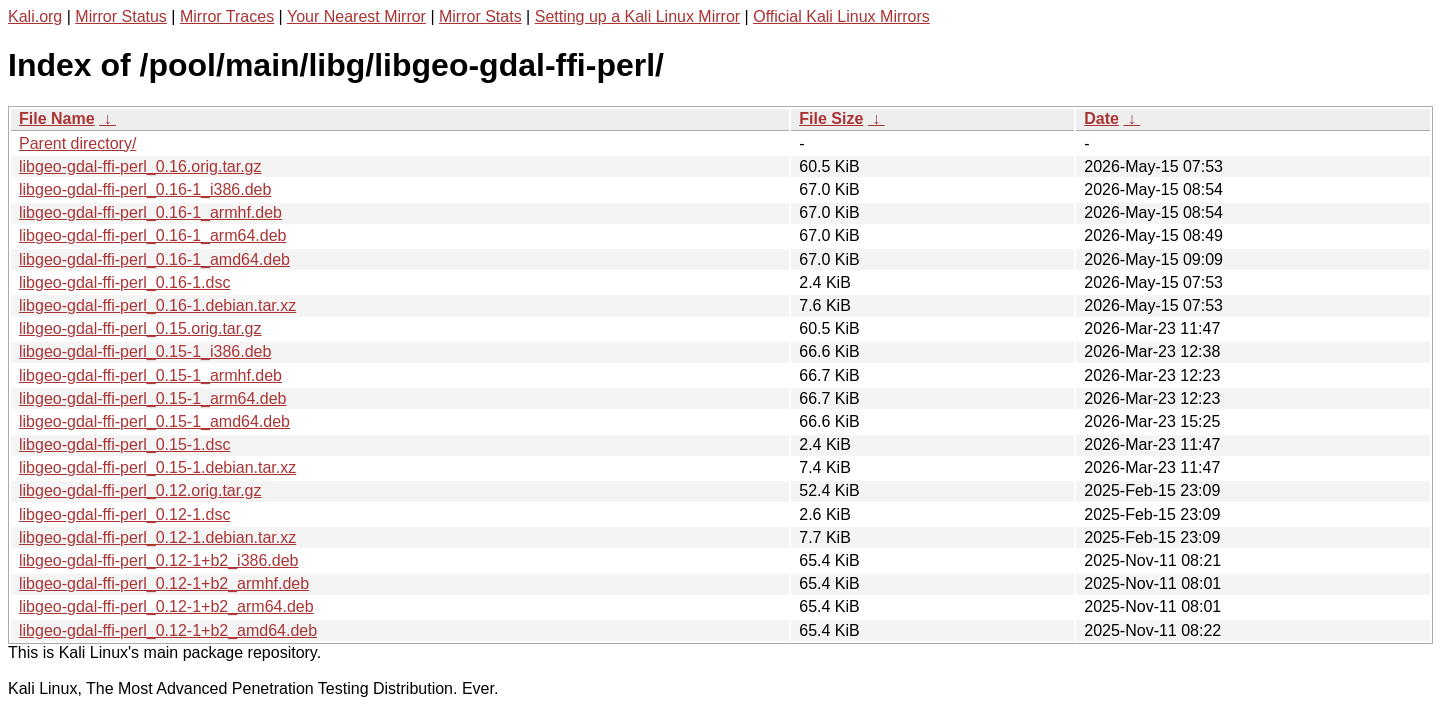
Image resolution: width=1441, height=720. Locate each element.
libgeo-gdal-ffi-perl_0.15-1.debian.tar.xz (157, 467)
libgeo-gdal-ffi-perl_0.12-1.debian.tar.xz (157, 537)
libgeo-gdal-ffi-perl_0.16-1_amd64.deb (154, 259)
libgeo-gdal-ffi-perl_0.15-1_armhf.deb (150, 375)
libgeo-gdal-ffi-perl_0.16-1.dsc (124, 282)
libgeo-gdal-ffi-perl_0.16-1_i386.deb (145, 189)
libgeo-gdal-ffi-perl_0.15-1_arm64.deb (152, 398)
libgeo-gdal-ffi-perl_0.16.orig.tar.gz (140, 166)
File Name (57, 118)
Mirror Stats (480, 16)
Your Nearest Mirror (356, 16)
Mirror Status (121, 16)
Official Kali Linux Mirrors (841, 16)
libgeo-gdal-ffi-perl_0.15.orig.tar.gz (140, 328)
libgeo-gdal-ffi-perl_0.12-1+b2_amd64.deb (168, 630)
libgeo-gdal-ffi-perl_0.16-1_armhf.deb (150, 212)
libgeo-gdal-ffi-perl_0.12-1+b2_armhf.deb (164, 583)
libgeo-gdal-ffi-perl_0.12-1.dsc (124, 514)
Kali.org (35, 16)
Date (1101, 118)
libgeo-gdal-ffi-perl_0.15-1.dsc (124, 444)
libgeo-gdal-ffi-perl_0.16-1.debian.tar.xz (157, 305)
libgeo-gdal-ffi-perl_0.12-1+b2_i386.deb (158, 560)
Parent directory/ (77, 143)
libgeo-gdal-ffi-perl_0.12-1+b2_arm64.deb (166, 606)
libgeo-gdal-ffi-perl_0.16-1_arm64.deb (152, 235)
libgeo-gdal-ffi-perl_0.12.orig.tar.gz (140, 490)
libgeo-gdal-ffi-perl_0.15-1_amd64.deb (154, 421)
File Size (831, 118)
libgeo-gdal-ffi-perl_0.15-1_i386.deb (145, 351)
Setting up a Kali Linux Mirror (637, 16)
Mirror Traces (227, 16)
